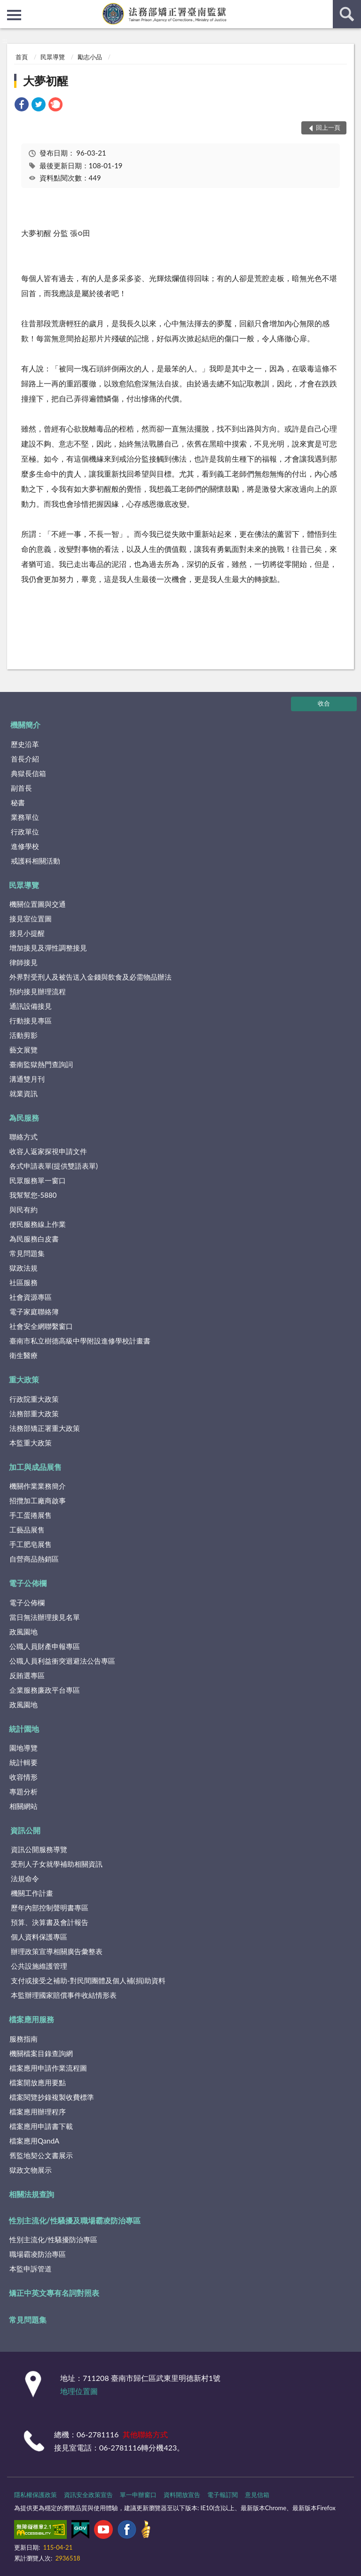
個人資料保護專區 (39, 1936)
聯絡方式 (23, 1136)
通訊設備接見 (30, 1006)
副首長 (21, 788)
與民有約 (23, 1209)
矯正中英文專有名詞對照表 (54, 2292)
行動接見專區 (30, 1020)
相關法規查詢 (31, 2194)
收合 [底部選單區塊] (324, 703)
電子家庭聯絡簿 (34, 1311)
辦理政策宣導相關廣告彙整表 (56, 1951)
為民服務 (24, 1117)
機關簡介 (25, 724)
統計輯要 (23, 1762)
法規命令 (25, 1878)
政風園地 (23, 1631)
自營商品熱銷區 (34, 1559)
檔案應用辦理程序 (37, 2111)
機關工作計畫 (32, 1893)
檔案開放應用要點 (37, 2082)
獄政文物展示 (30, 2170)
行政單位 (25, 831)
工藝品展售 (27, 1529)
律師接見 (23, 962)
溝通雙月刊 (27, 1079)
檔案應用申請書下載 (41, 2126)
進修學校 (25, 846)
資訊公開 (25, 1830)
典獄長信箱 (28, 773)
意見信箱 (257, 2494)
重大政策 (24, 1379)
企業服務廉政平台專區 (44, 1690)
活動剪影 (23, 1035)
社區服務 (23, 1282)
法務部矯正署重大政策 (44, 1428)
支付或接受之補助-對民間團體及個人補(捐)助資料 (88, 1980)
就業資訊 (23, 1093)
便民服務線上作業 (37, 1224)
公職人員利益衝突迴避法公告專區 (62, 1661)
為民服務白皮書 (34, 1238)
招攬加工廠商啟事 (37, 1500)
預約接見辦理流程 (37, 991)
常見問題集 (27, 1253)
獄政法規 (23, 1268)
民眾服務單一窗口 (37, 1180)
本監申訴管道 (30, 2268)
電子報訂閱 (222, 2494)
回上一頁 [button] (328, 127)
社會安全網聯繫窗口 (41, 1326)
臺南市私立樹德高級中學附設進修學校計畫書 (79, 1340)
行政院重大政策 (34, 1399)
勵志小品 (90, 57)
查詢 (347, 14)
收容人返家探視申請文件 (48, 1151)
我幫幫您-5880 (32, 1195)
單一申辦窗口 (138, 2494)
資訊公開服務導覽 (39, 1849)
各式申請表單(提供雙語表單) (53, 1166)
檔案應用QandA (34, 2140)
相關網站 (23, 1806)
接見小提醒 (27, 933)
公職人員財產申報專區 (44, 1646)
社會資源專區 (30, 1297)
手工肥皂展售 (30, 1544)
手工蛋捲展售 (30, 1515)
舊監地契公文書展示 (41, 2155)
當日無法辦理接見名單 (44, 1617)
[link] (22, 105)
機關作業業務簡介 (37, 1486)
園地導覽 (23, 1748)
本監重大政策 (30, 1442)
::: (7, 7)
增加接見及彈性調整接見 (48, 947)
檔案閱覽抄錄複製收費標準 (51, 2097)
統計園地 (24, 1728)
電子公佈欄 (28, 1583)
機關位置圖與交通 (37, 904)
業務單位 (25, 817)
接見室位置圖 (30, 918)
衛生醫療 (23, 1355)
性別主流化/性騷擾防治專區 (53, 2239)
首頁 (22, 57)
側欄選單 (14, 15)
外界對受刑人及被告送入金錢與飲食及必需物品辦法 (90, 977)
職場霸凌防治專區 (37, 2254)
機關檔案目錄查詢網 (41, 2053)
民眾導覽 (52, 57)
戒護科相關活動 (35, 860)
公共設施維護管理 (39, 1966)
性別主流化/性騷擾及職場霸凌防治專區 (75, 2220)
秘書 (18, 802)
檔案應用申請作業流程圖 (48, 2068)
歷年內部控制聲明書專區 (49, 1907)
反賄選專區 (27, 1675)
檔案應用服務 (31, 2019)
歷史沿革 (25, 744)
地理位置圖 (79, 2391)
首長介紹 (25, 758)
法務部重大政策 (34, 1413)
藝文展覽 (23, 1049)
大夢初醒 (45, 80)
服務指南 (23, 2038)
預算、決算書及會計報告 (49, 1922)
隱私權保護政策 (35, 2494)
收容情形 (23, 1777)
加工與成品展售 (35, 1466)
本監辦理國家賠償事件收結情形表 (64, 1995)
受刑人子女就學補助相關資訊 (56, 1864)
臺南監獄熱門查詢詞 (41, 1064)
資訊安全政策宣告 (88, 2494)
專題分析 (23, 1791)
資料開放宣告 (182, 2494)
